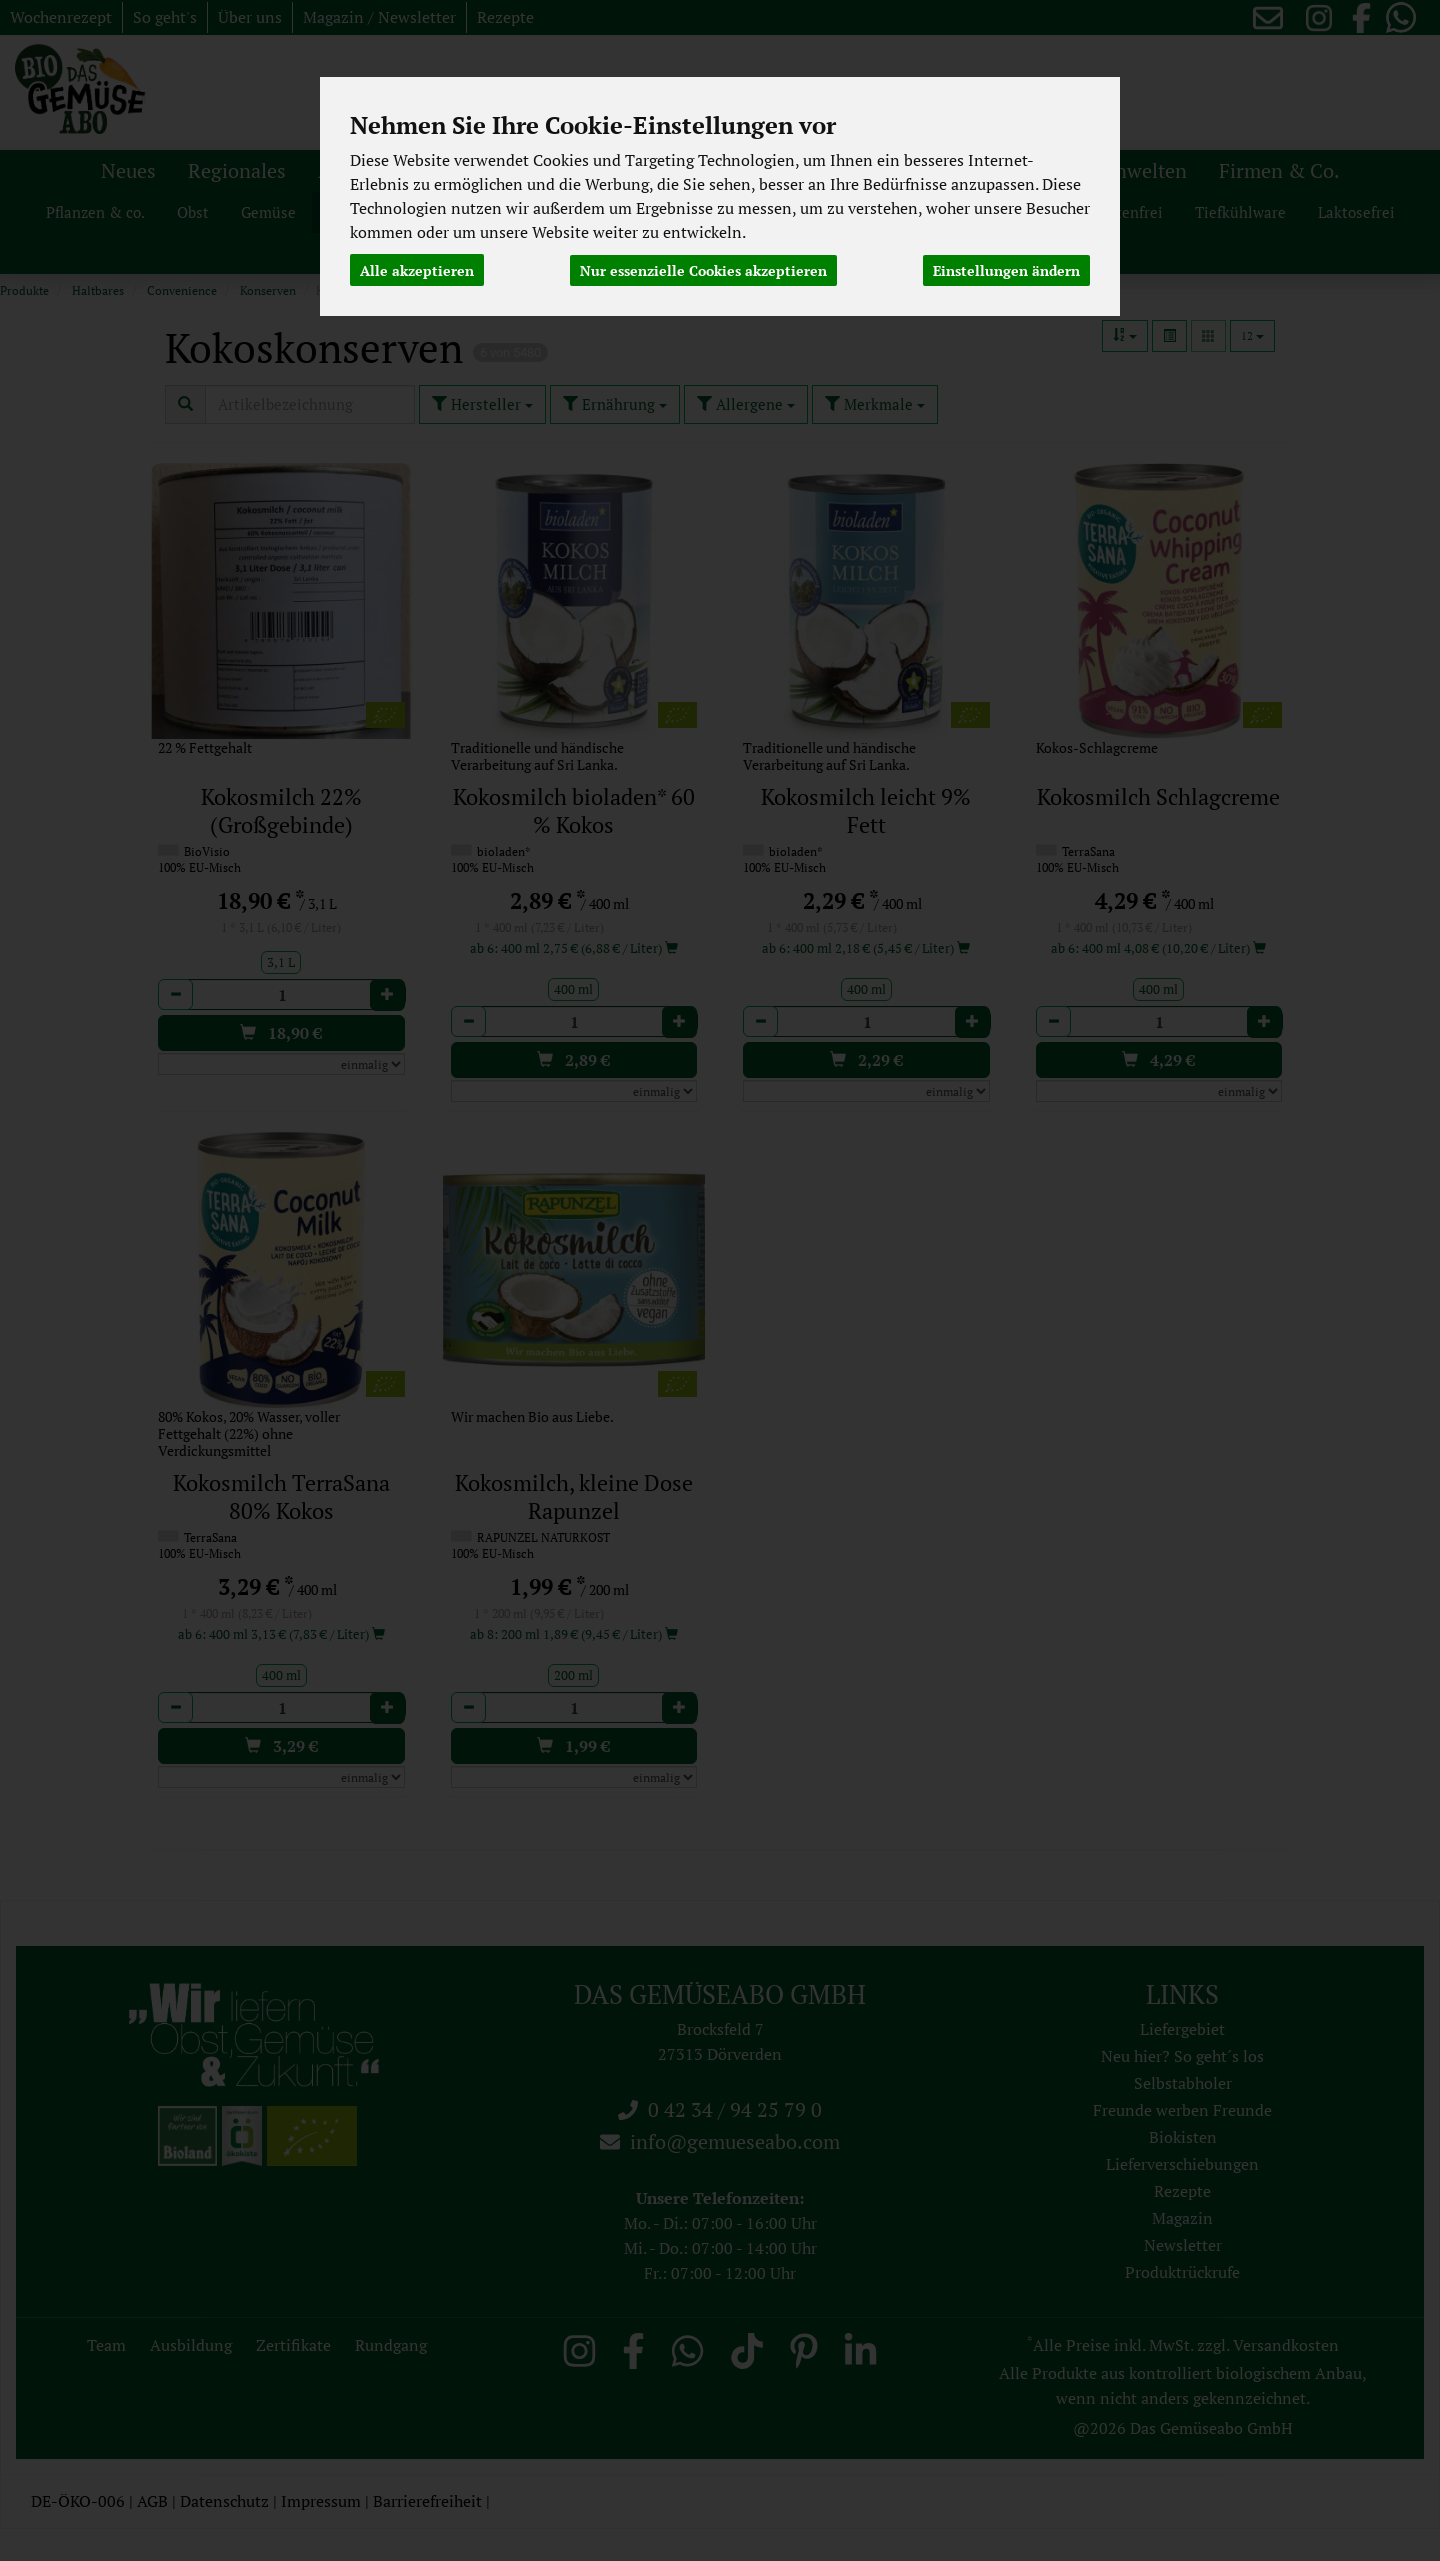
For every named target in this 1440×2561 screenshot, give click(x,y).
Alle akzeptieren (417, 269)
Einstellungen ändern (1006, 269)
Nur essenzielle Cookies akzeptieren (703, 269)
